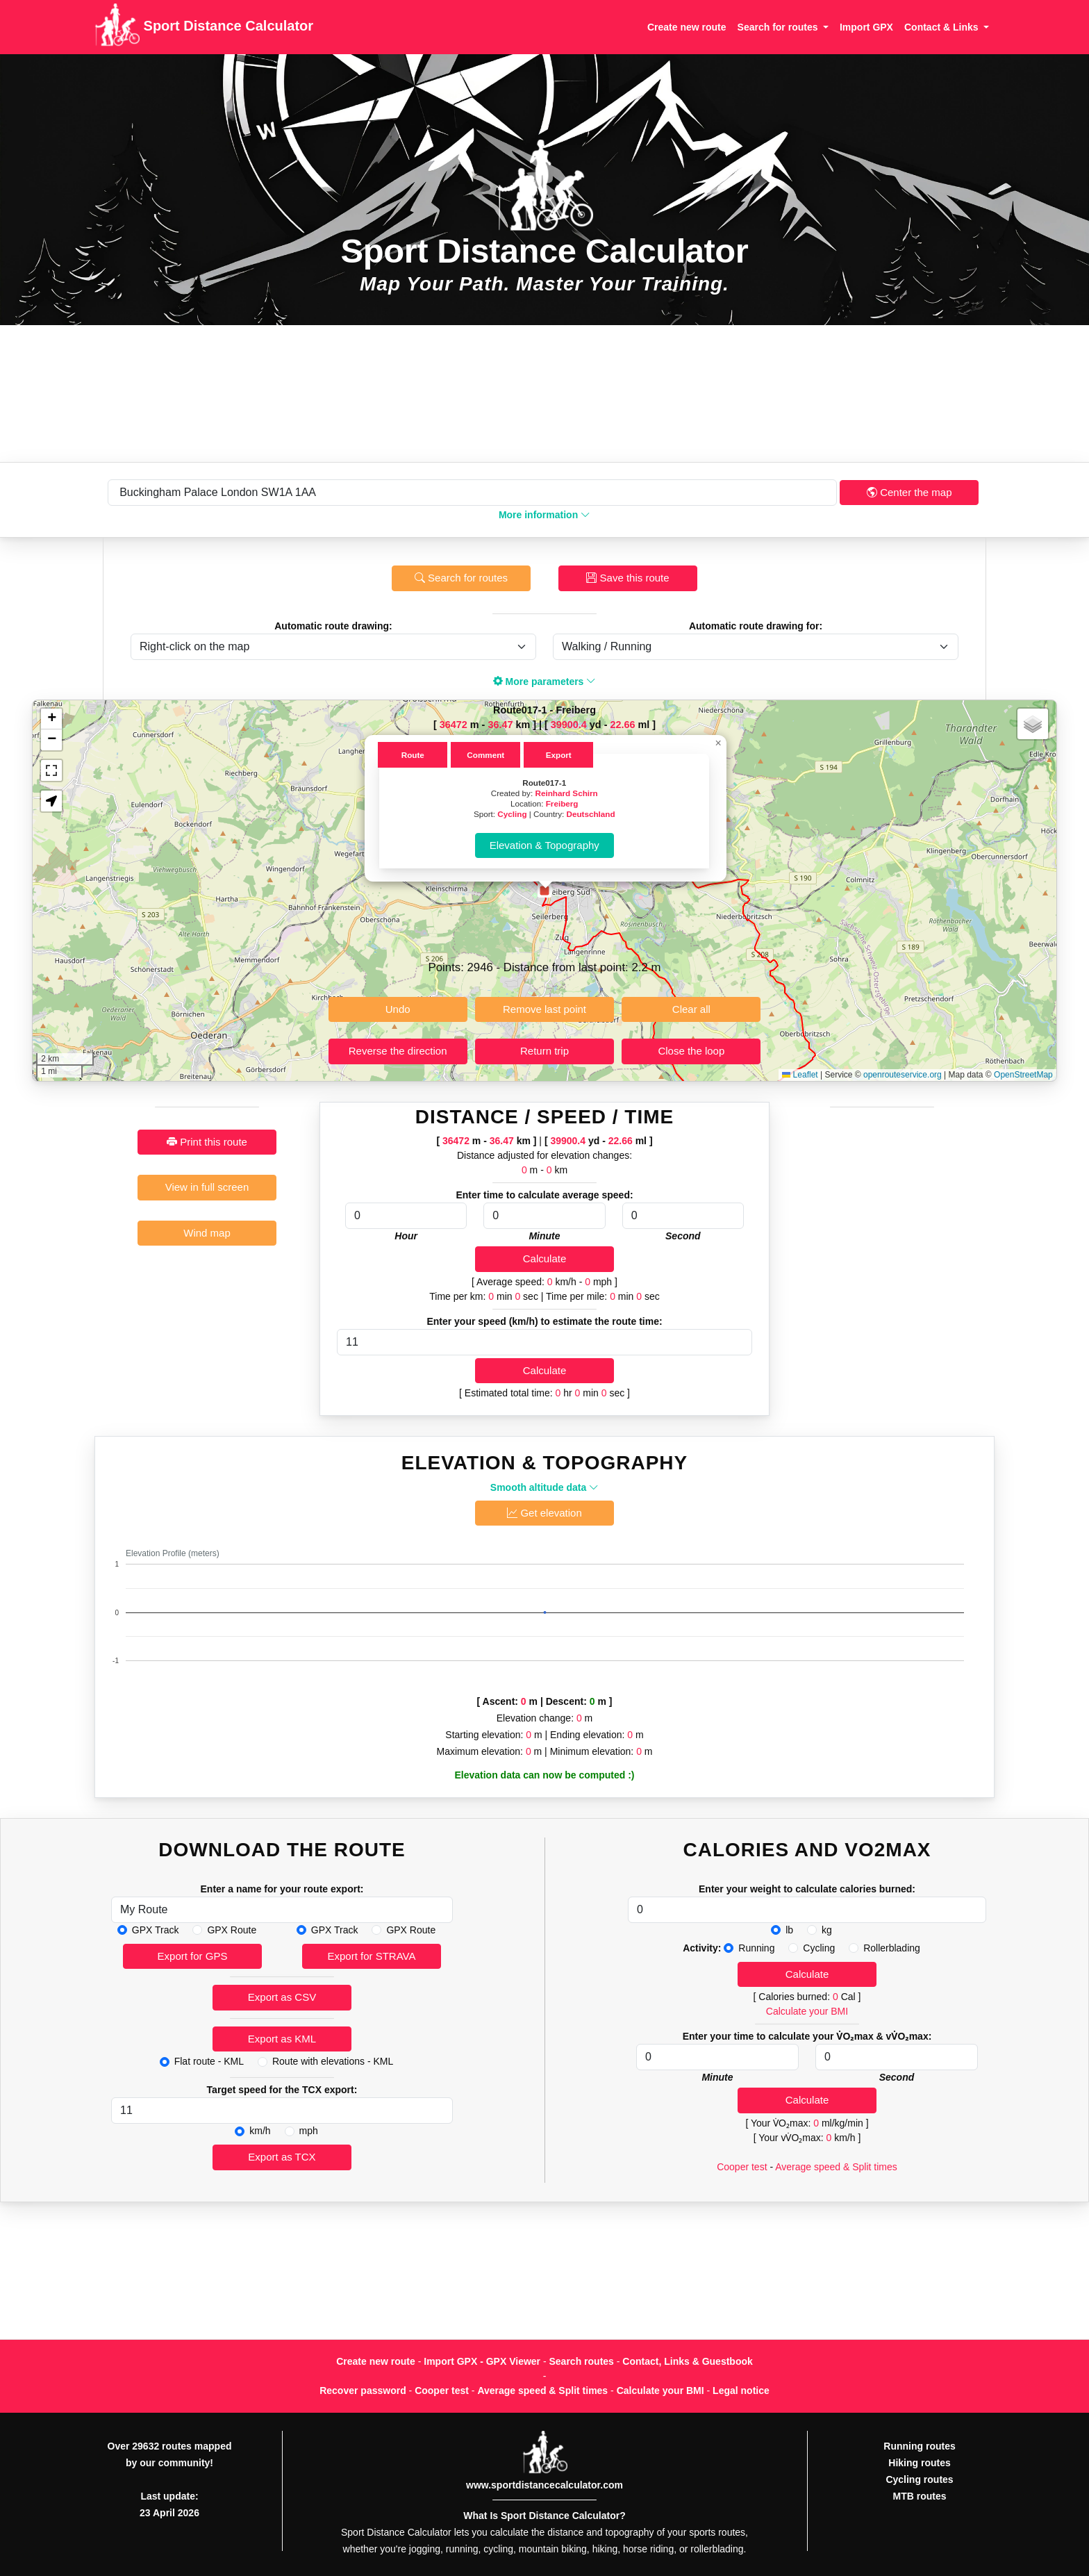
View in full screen (207, 1187)
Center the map (909, 492)
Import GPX (866, 27)
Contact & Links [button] (942, 27)
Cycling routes (919, 2479)
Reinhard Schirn (566, 793)
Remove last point (544, 1009)
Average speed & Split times (836, 2166)
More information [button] (544, 514)
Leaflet (799, 1075)
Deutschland (590, 813)
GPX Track (155, 1929)
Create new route (686, 27)
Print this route (207, 1142)
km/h (259, 2130)
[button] (544, 890)
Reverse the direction (398, 1051)
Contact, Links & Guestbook (687, 2361)
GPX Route (231, 1929)
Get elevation (544, 1513)
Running (756, 1948)
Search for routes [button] (779, 27)
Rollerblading (891, 1948)
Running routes (919, 2446)
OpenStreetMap (1023, 1075)
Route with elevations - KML (332, 2061)
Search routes (581, 2361)
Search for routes (461, 578)
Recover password (362, 2390)
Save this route (627, 578)
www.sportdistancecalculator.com (544, 2485)
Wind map (207, 1233)
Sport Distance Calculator (203, 27)
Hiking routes (919, 2462)
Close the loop (691, 1051)
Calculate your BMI (807, 2011)
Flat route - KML (209, 2061)
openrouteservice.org (902, 1075)
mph (308, 2130)
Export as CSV (282, 1997)
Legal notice (741, 2390)
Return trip (544, 1051)
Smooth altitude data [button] (544, 1487)
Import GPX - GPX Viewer (482, 2361)
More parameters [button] (545, 681)
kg (827, 1929)
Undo (397, 1009)
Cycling (511, 813)
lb (789, 1929)
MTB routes (920, 2496)
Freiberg (562, 803)
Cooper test (742, 2166)
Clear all (691, 1009)
